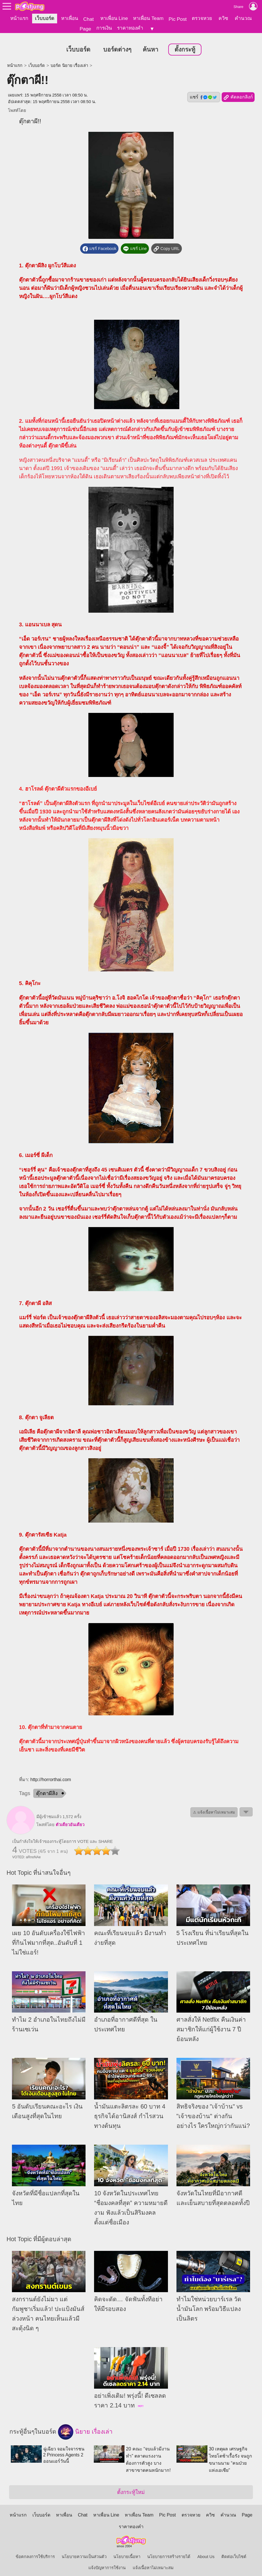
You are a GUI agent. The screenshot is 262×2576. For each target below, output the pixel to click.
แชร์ (204, 92)
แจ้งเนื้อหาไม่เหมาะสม (153, 2563)
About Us (205, 2552)
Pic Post (178, 19)
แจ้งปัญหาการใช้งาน (107, 2563)
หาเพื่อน (69, 18)
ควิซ (223, 18)
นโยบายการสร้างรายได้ (168, 2552)
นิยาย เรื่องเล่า (85, 2427)
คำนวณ (243, 18)
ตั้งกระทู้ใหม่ (131, 2488)
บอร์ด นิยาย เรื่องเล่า (69, 61)
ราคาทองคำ (130, 28)
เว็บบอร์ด (44, 18)
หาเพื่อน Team (148, 18)
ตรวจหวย (202, 18)
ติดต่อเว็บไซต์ (233, 2552)
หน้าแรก (19, 18)
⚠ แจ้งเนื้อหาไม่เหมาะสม (214, 1808)
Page (85, 29)
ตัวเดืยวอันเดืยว (70, 1820)
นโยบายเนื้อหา (126, 2552)
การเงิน (104, 28)
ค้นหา (150, 45)
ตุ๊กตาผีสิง (47, 1789)
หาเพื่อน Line (114, 18)
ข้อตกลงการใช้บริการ (35, 2552)
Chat (88, 19)
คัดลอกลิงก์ (238, 93)
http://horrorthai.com (50, 1775)
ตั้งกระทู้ (184, 45)
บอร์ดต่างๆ (117, 45)
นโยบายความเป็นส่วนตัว (84, 2552)
